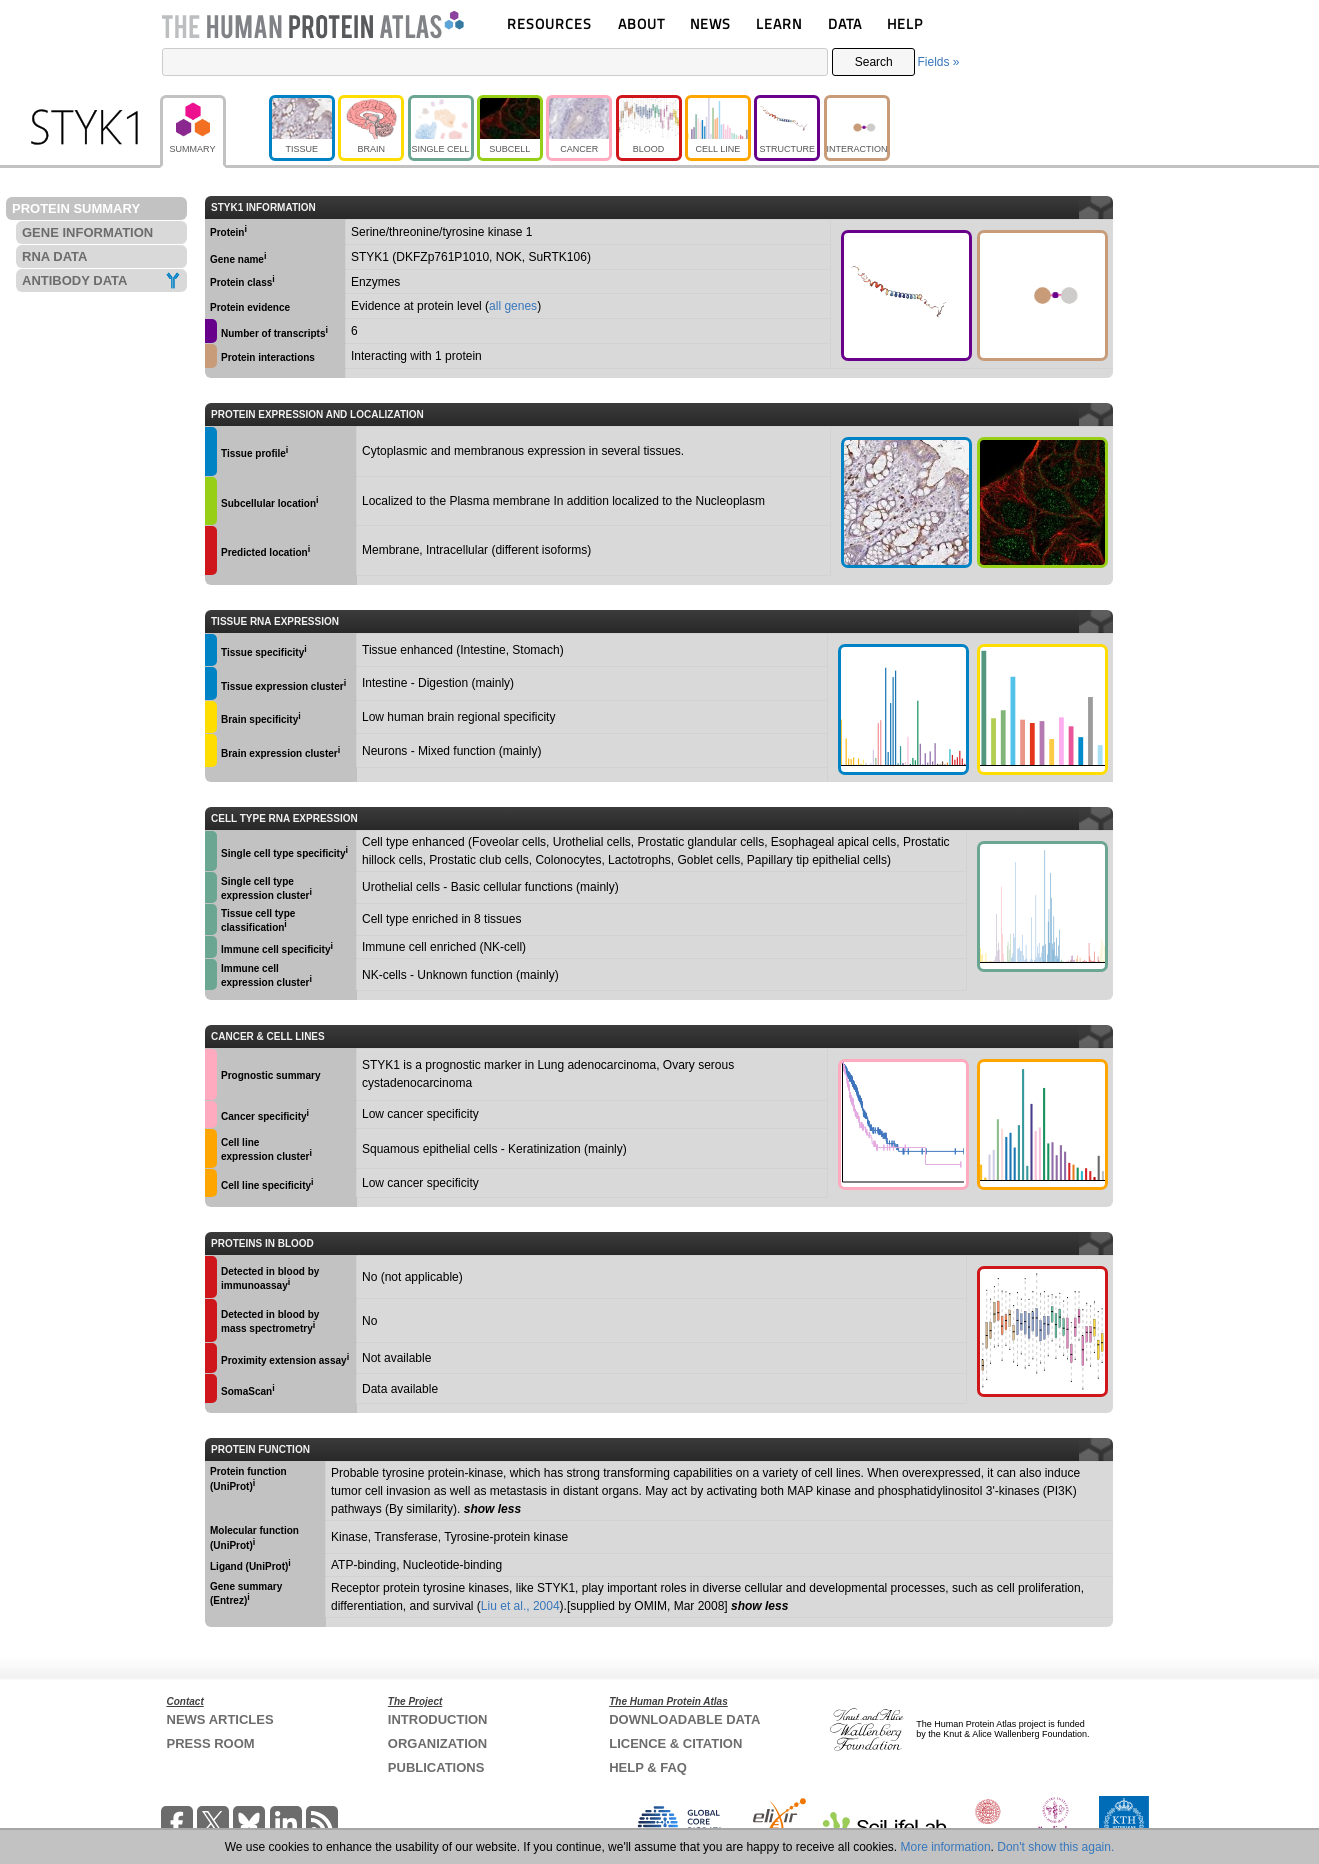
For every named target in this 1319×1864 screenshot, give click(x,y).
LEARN (779, 23)
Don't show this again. (1055, 1847)
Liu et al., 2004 (520, 1606)
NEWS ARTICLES (220, 1719)
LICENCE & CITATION (675, 1743)
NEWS (710, 23)
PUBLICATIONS (436, 1767)
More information (946, 1847)
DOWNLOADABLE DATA (684, 1719)
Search (874, 62)
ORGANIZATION (437, 1743)
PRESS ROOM (211, 1743)
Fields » (938, 62)
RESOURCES (549, 23)
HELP (905, 23)
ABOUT (641, 23)
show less (492, 1509)
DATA (845, 23)
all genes (513, 306)
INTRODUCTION (438, 1719)
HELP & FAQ (648, 1767)
